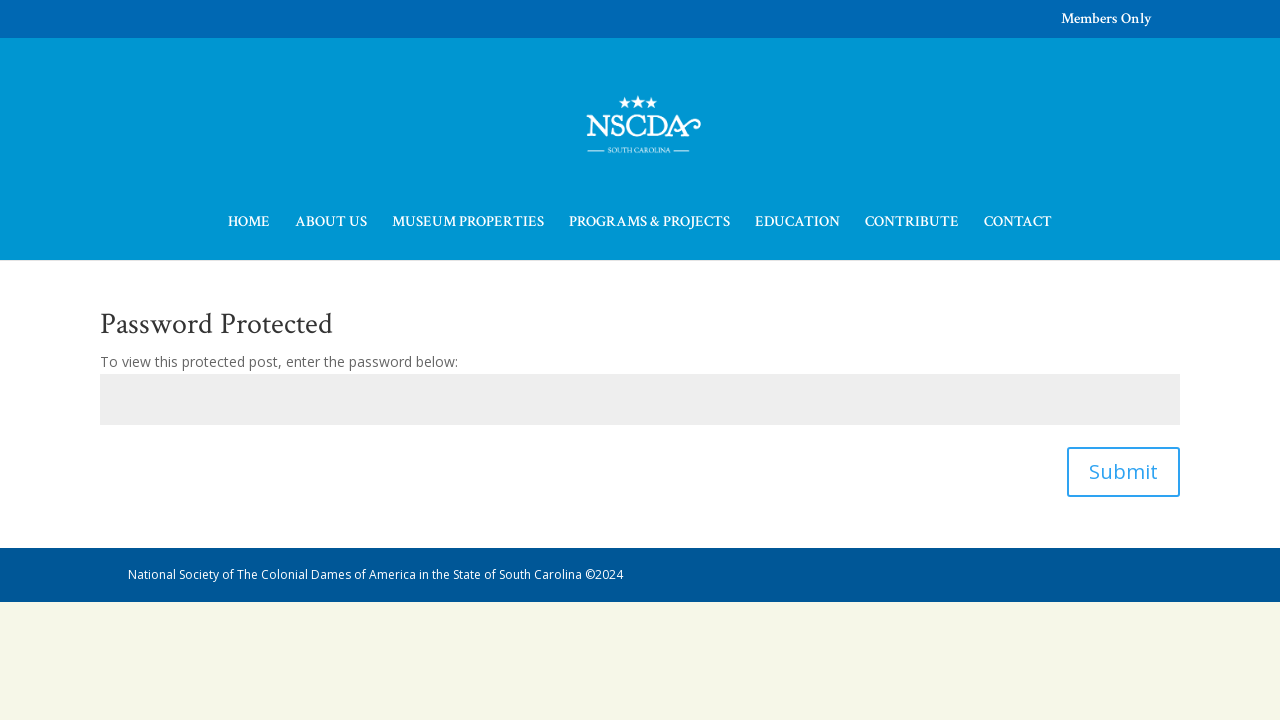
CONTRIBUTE (912, 223)
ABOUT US (331, 223)
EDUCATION (797, 223)
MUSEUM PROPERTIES (468, 223)
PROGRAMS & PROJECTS (649, 223)
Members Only (1106, 19)
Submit (1123, 471)
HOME (249, 223)
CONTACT (1018, 223)
